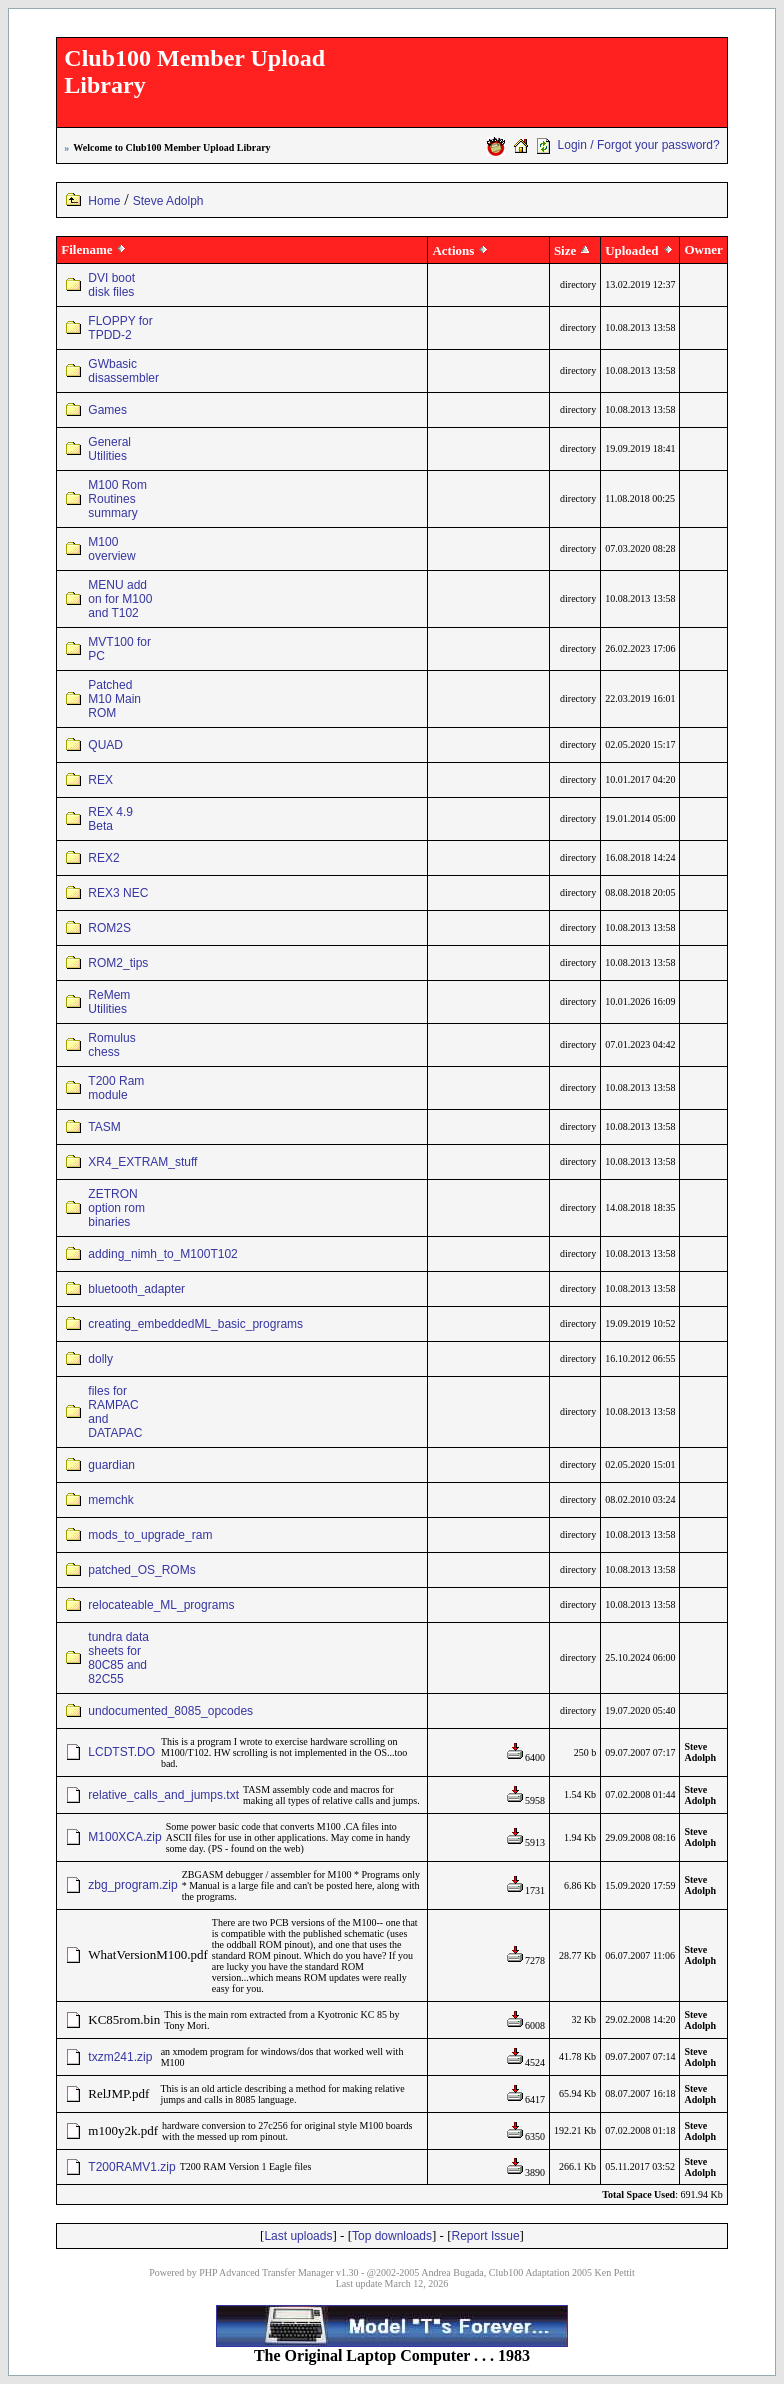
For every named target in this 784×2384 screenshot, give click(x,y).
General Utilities (109, 449)
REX (100, 780)
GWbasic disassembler (123, 371)
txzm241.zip (120, 2057)
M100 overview (111, 549)
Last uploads (298, 2236)
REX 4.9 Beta (110, 819)
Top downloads (392, 2236)
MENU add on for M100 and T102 (120, 599)
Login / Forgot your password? (639, 145)
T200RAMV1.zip (131, 2167)
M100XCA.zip (124, 1837)
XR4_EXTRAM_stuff (142, 1162)
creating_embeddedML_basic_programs (195, 1324)
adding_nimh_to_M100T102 (162, 1254)
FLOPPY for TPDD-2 (120, 328)
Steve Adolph (168, 201)
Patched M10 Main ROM (114, 699)
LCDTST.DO (121, 1752)
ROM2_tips (118, 963)
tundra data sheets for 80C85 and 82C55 (118, 1658)
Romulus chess (111, 1045)
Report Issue (486, 2236)
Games (107, 410)
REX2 (103, 858)
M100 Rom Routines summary (117, 499)
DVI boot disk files (111, 285)
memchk (110, 1500)
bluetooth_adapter (136, 1289)
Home (104, 201)
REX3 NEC (118, 893)
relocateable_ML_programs (161, 1605)
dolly (100, 1359)
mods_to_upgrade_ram (150, 1535)
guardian (111, 1465)
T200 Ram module (116, 1088)
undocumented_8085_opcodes (170, 1711)
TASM (104, 1127)
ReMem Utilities (109, 1002)
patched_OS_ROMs (141, 1570)
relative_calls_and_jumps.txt (163, 1795)
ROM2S (109, 928)
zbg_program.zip (132, 1885)
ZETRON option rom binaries (116, 1208)
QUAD (105, 745)
